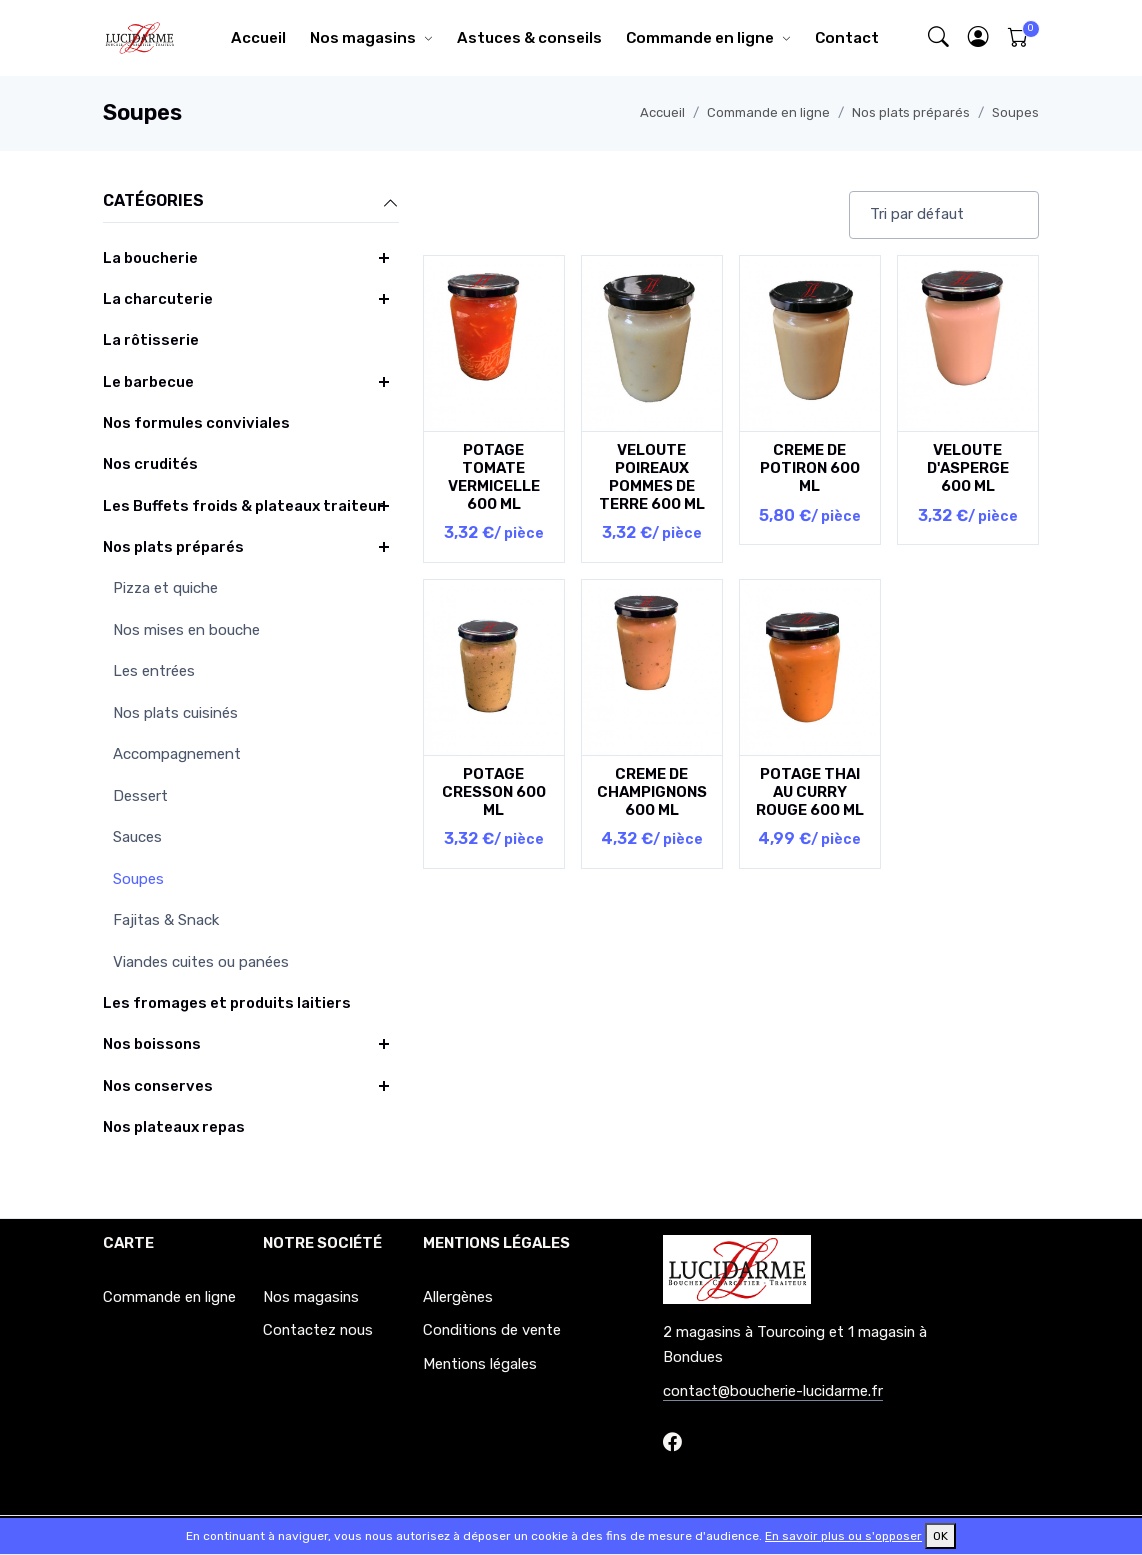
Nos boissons (152, 1044)
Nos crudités (150, 464)
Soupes (1015, 112)
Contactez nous (318, 1330)
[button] (979, 38)
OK (940, 1536)
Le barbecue (148, 382)
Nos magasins (363, 38)
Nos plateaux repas (174, 1127)
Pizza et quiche (165, 588)
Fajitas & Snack (166, 920)
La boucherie (150, 258)
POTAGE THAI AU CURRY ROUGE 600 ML (810, 792)
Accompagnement (177, 754)
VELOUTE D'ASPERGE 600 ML (968, 468)
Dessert (140, 796)
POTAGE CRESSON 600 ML (494, 792)
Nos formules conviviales (196, 423)
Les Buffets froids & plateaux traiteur (243, 506)
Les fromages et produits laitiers (227, 1003)
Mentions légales (480, 1364)
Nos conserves (158, 1086)
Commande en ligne (700, 38)
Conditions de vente (492, 1330)
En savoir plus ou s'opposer (843, 1536)
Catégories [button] (251, 202)
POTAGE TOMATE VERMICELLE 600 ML (494, 477)
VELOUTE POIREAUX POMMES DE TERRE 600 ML (652, 477)
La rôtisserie (151, 340)
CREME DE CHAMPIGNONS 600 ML (652, 792)
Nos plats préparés (911, 112)
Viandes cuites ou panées (201, 962)
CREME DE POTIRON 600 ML (810, 468)
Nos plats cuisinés (175, 713)
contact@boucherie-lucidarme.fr (773, 1391)
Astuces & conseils (529, 38)
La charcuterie (158, 299)
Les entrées (154, 671)
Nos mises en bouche (186, 630)
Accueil (258, 38)
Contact (847, 38)
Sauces (137, 837)
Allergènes (458, 1297)
